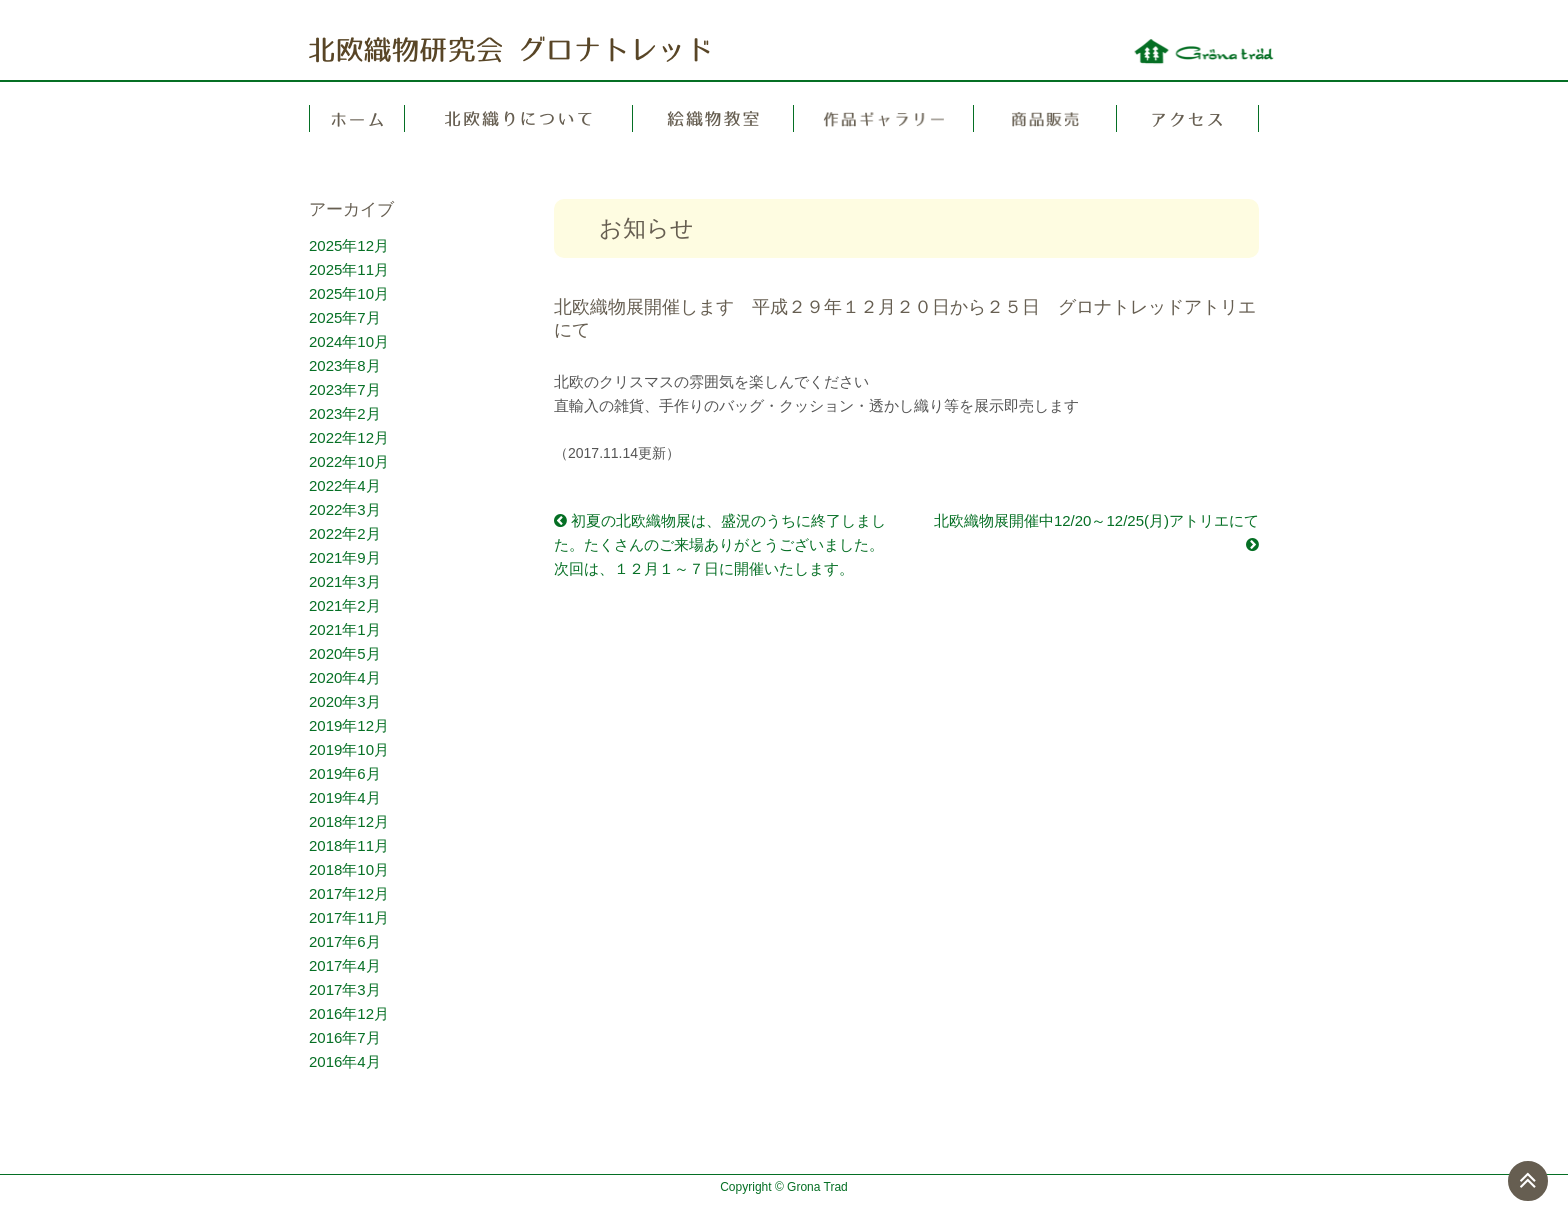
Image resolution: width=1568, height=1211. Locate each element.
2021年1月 (345, 629)
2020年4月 (345, 677)
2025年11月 (349, 269)
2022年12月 (349, 437)
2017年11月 (349, 917)
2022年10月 (349, 461)
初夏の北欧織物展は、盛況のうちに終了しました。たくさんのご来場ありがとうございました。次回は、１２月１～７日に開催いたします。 (720, 544)
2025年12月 (349, 245)
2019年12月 (349, 725)
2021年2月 (345, 605)
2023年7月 (345, 389)
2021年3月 (345, 581)
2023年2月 (345, 413)
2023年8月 (345, 365)
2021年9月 (345, 557)
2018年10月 (349, 869)
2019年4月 (345, 797)
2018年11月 (349, 845)
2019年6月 (345, 773)
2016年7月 (345, 1037)
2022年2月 (345, 533)
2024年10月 (349, 341)
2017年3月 (345, 989)
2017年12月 (349, 893)
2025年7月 (345, 317)
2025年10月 (349, 293)
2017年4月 (345, 965)
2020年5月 (345, 653)
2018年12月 (349, 821)
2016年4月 (345, 1061)
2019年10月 (349, 749)
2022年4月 (345, 485)
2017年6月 (345, 941)
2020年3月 (345, 701)
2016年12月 (349, 1013)
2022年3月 (345, 509)
